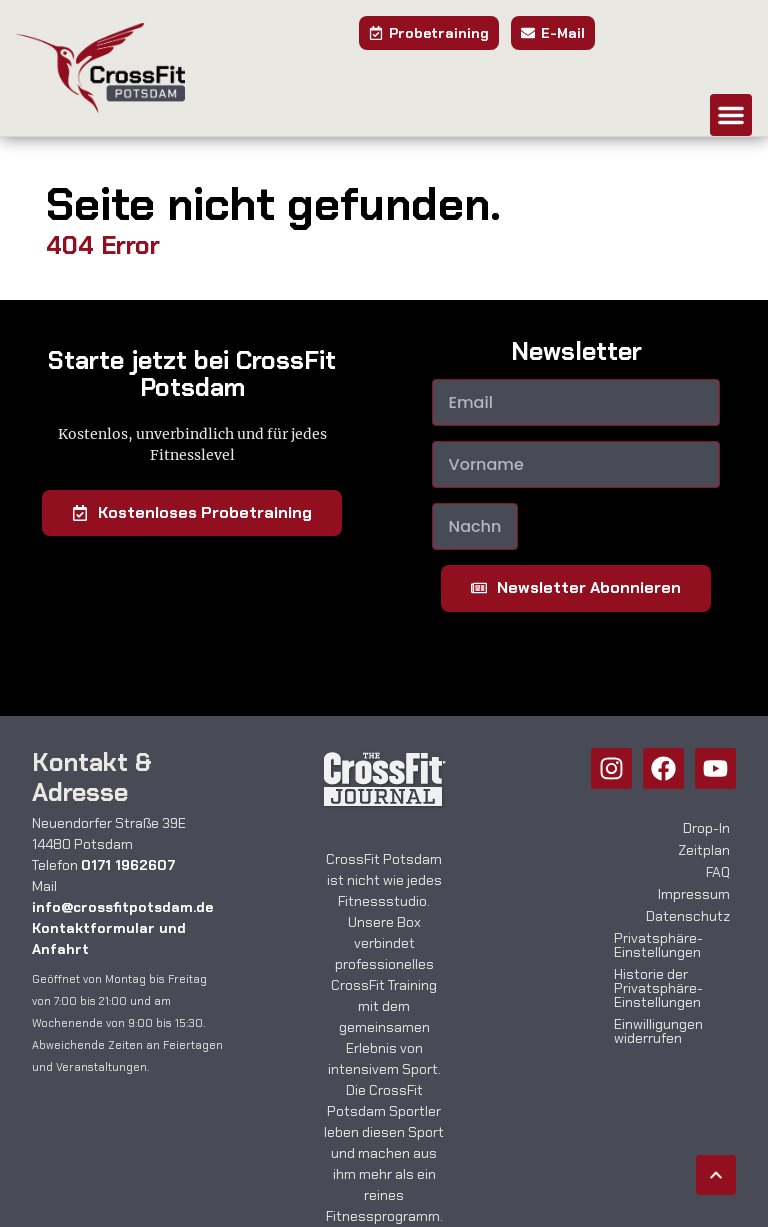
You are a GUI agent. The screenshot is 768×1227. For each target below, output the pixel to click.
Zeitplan (704, 850)
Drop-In (706, 828)
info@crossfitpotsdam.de (122, 907)
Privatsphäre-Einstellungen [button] (658, 945)
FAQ (718, 872)
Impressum (694, 894)
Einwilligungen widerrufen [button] (658, 1031)
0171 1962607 (128, 865)
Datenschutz (688, 916)
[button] (731, 115)
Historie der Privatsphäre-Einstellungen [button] (658, 988)
